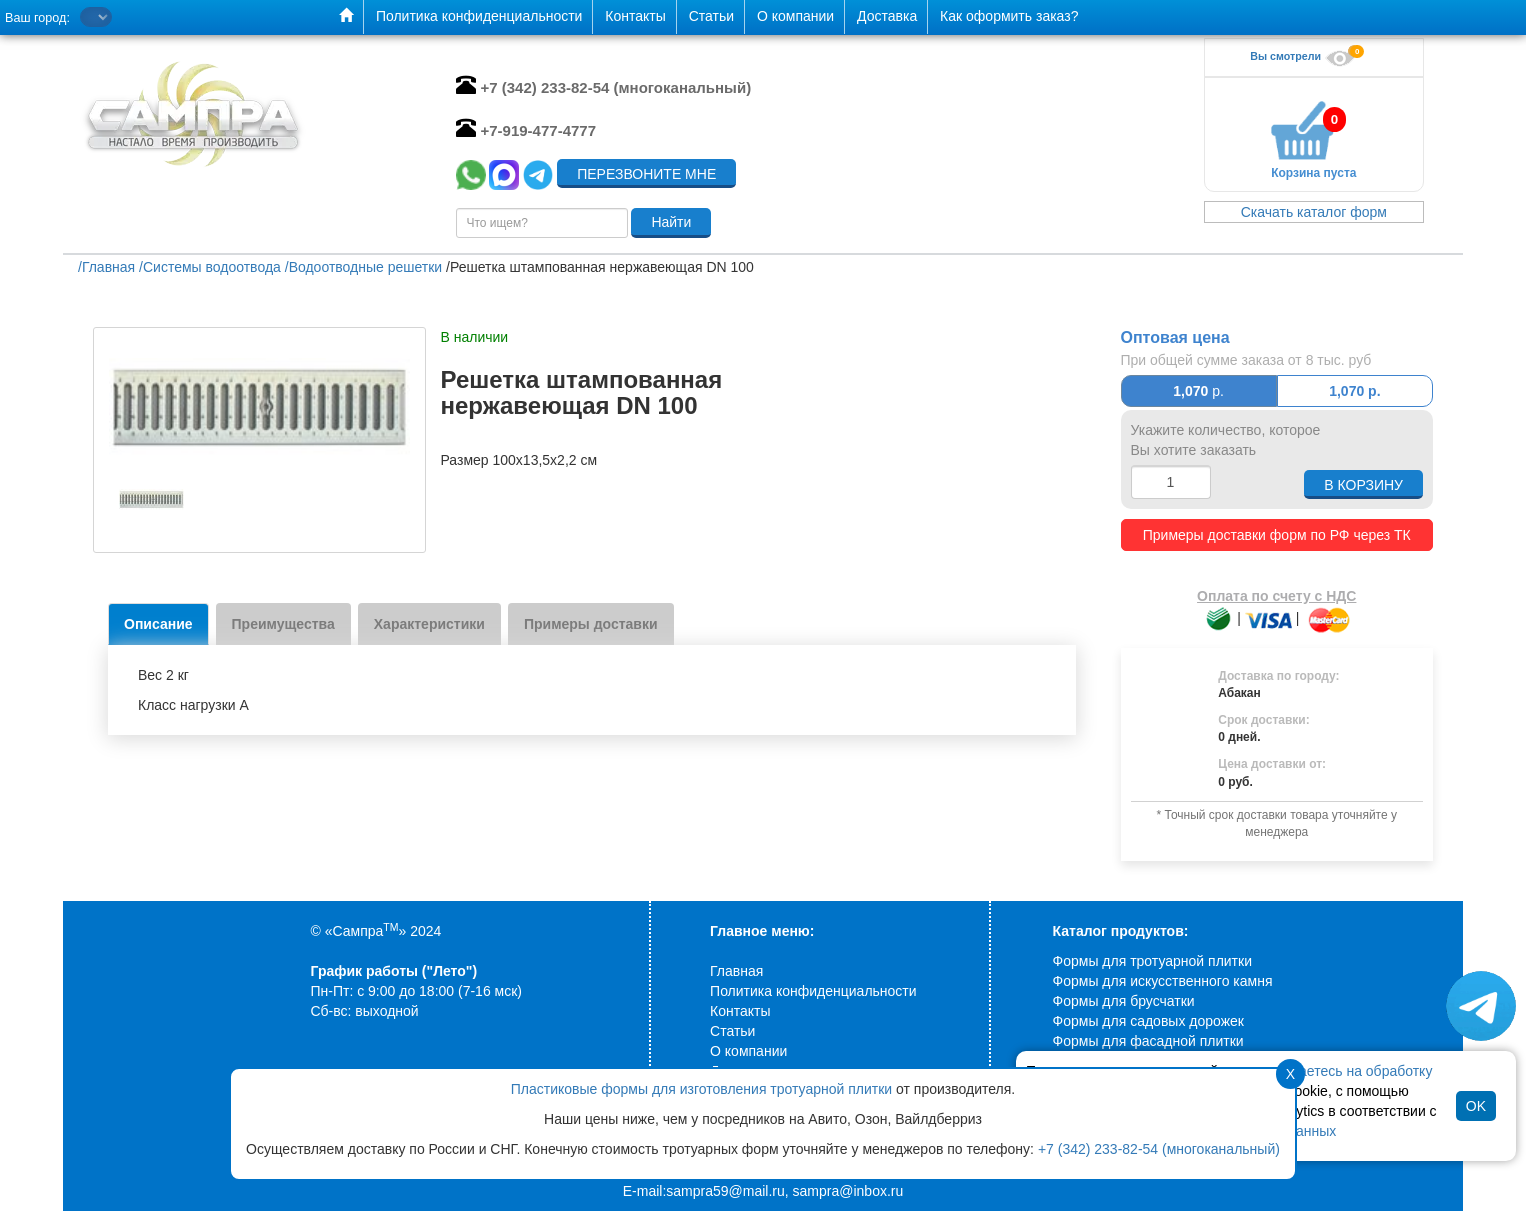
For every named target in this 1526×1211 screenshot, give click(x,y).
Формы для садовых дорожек (1148, 1021)
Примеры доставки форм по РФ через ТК (1277, 535)
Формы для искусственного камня (1163, 981)
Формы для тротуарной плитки (1152, 961)
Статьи (732, 1031)
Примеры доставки (591, 624)
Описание (158, 624)
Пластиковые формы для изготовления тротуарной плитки (701, 1089)
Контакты (740, 1011)
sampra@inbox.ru (848, 1191)
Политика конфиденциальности (813, 991)
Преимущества (283, 624)
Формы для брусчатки (1124, 1001)
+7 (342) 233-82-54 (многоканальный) (1159, 1149)
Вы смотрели (1305, 56)
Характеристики (429, 624)
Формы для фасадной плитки (1148, 1041)
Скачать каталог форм (1314, 212)
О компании (748, 1051)
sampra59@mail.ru (725, 1191)
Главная (736, 971)
